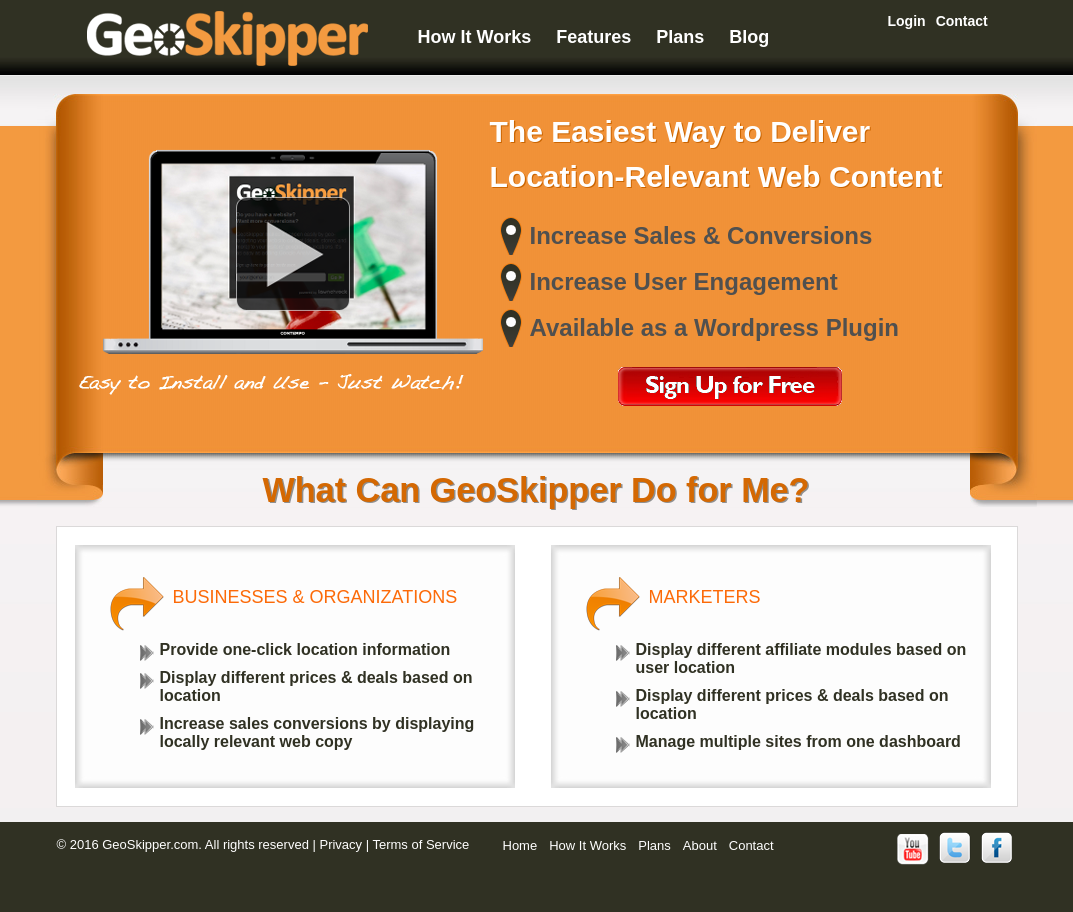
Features (593, 37)
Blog (749, 37)
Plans (680, 37)
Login (907, 21)
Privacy (340, 844)
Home (520, 845)
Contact (962, 21)
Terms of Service (420, 844)
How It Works (475, 37)
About (700, 845)
